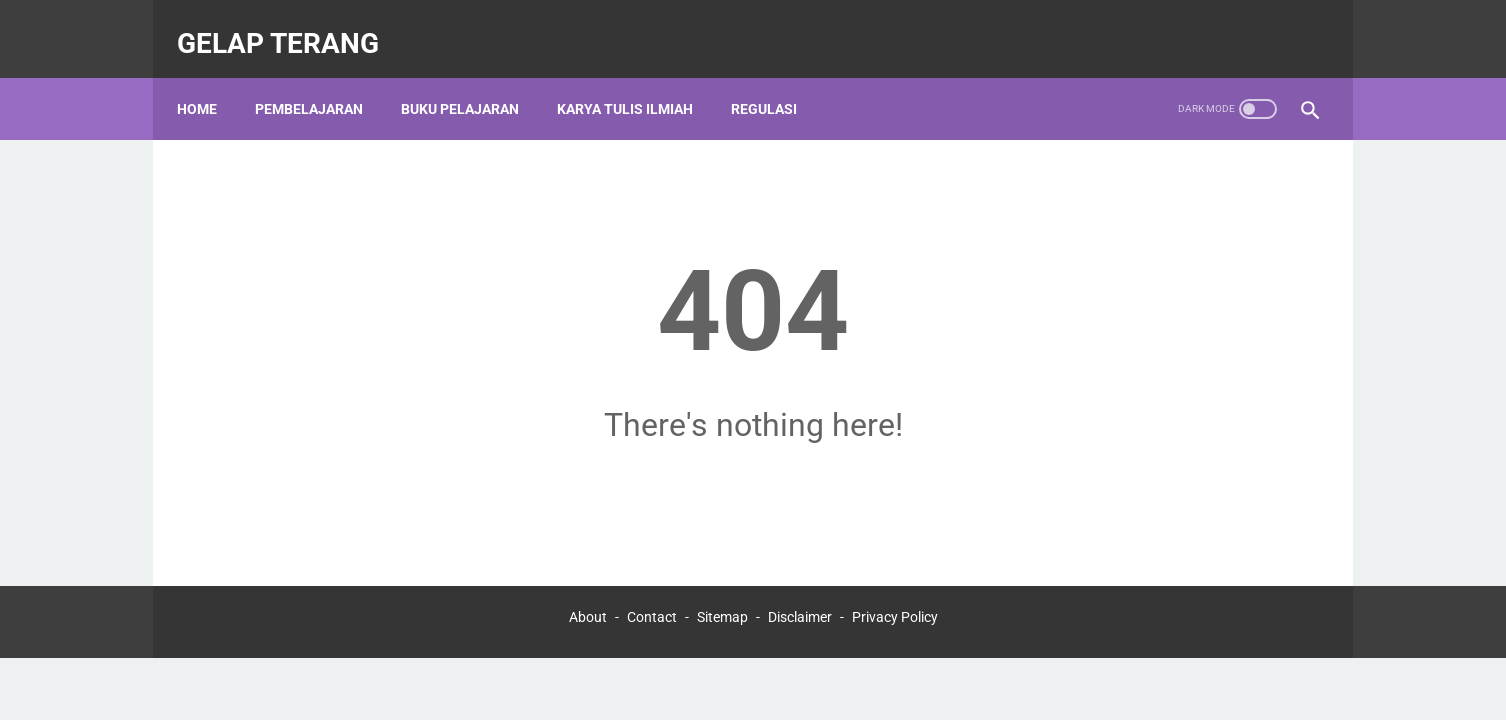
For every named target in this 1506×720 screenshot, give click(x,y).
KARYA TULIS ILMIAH (637, 79)
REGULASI (776, 79)
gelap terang (290, 23)
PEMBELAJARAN (321, 79)
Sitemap (722, 612)
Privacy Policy (895, 612)
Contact (652, 612)
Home (209, 79)
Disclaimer (800, 612)
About (588, 612)
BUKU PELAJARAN (472, 79)
